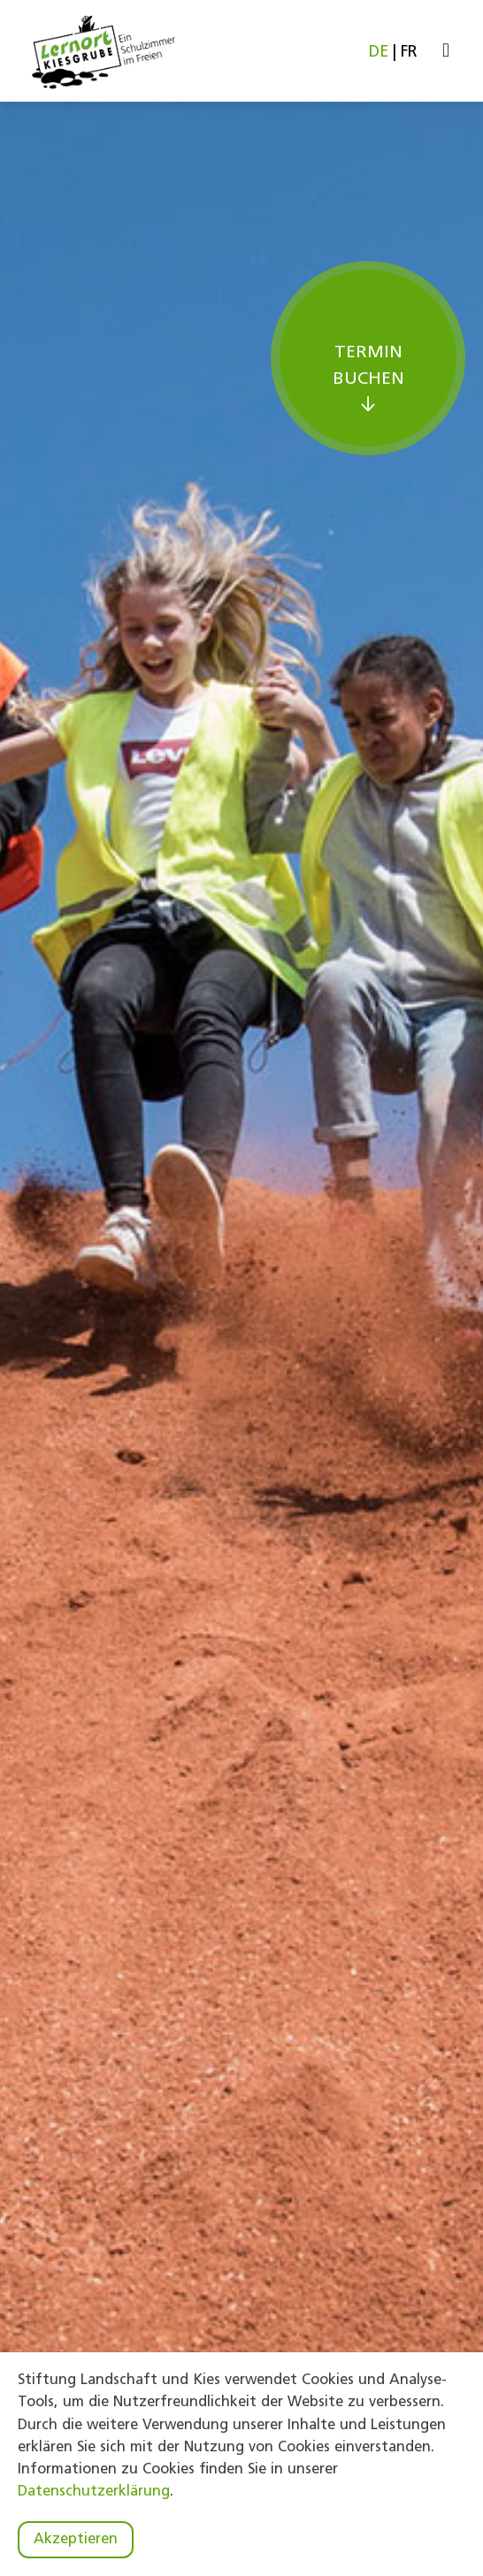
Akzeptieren (76, 2540)
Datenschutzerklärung (94, 2492)
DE (378, 52)
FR (409, 52)
